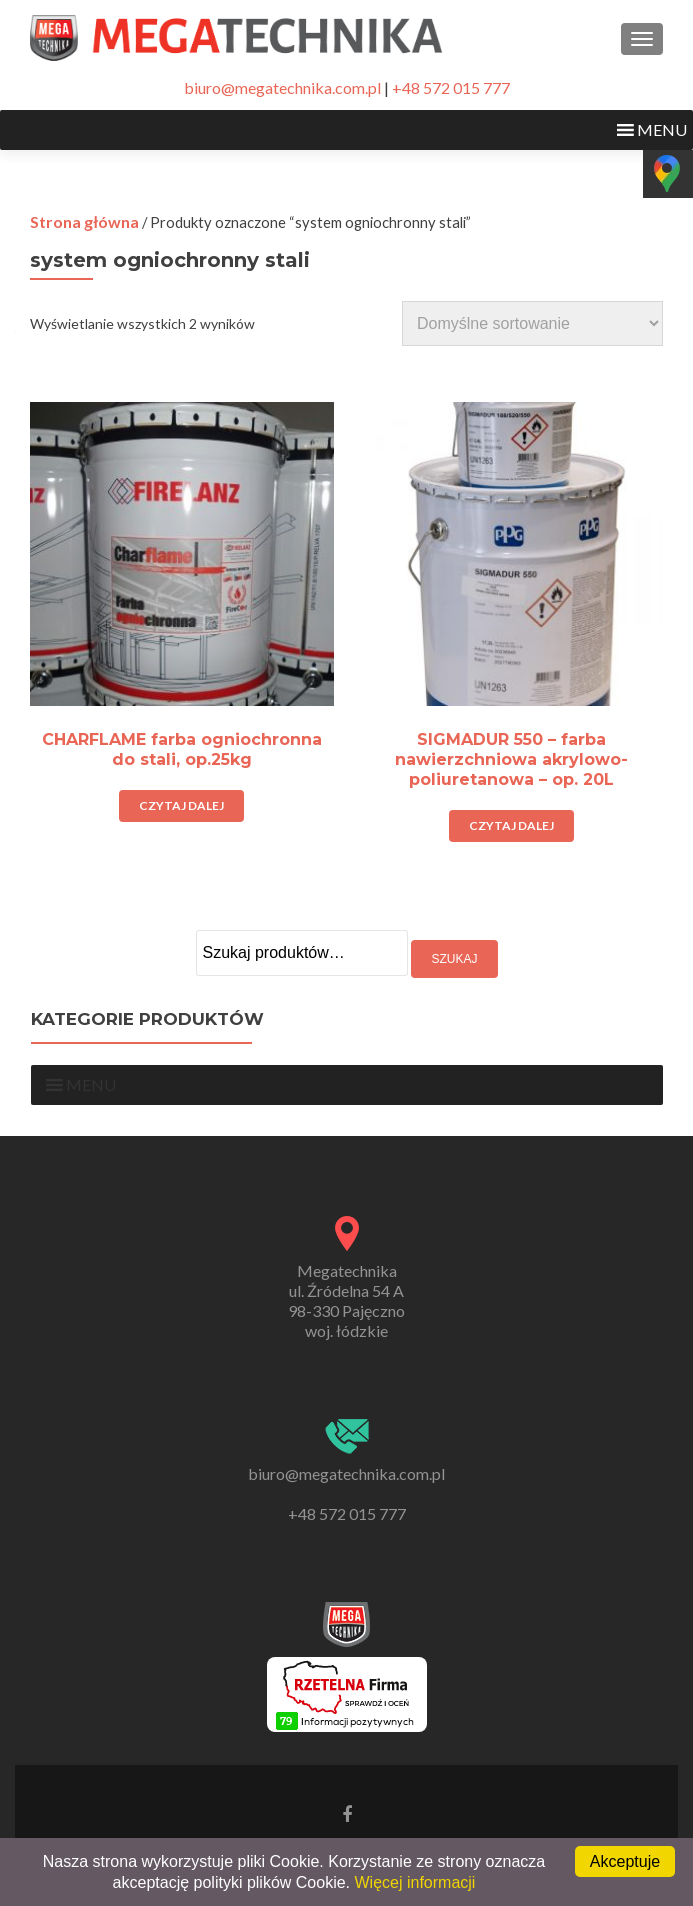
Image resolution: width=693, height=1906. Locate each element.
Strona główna (84, 221)
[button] (662, 130)
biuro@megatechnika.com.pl (282, 87)
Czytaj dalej (181, 805)
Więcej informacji (414, 1882)
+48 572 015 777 (451, 87)
